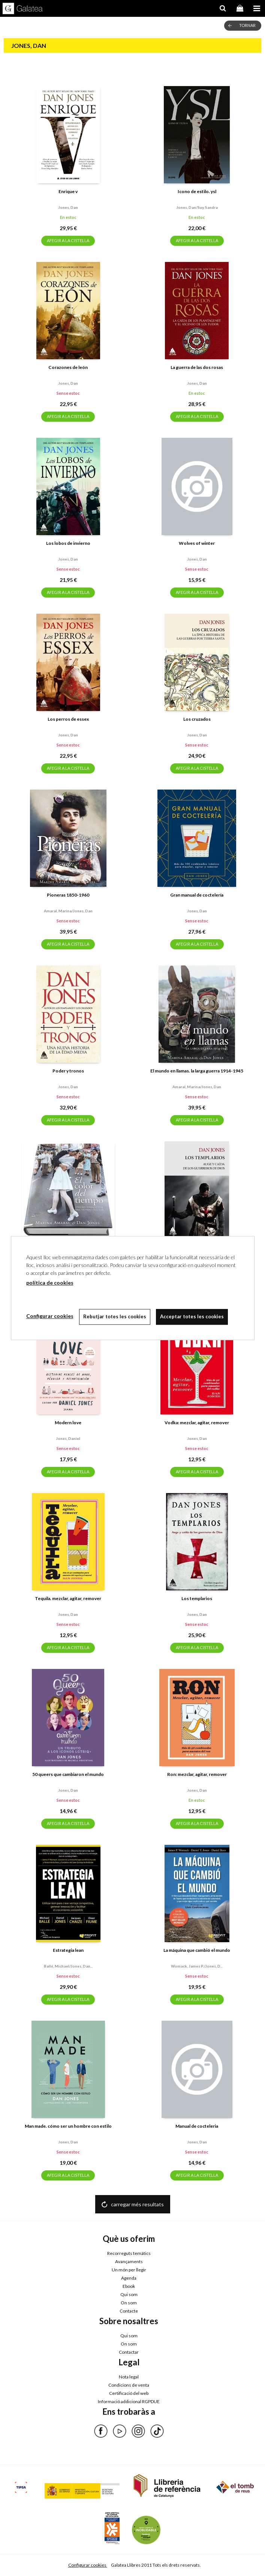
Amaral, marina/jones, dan (68, 911)
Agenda (128, 2278)
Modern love (68, 1422)
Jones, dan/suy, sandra (197, 207)
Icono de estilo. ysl (197, 191)
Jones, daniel (68, 1438)
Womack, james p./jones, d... (197, 1966)
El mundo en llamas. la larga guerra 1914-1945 (196, 1071)
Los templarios (196, 1598)
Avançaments (129, 2261)
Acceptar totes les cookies (192, 1316)
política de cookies (49, 1282)
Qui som (129, 2294)
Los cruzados (197, 719)
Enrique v (68, 191)
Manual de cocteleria (196, 2126)
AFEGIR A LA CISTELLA (68, 240)
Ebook (129, 2286)
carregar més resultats (137, 2204)
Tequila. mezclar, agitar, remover (68, 1598)
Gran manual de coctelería (196, 895)
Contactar (129, 2352)
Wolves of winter (197, 543)
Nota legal (129, 2377)
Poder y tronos (68, 1071)
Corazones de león (68, 367)
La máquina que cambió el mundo (196, 1950)
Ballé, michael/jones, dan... (68, 1966)
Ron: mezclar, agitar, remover (197, 1774)
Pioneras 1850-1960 (68, 895)
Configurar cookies (87, 2565)
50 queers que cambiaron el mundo (68, 1774)
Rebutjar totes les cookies (114, 1316)
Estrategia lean (68, 1950)
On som (129, 2302)
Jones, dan (68, 207)
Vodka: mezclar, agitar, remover (197, 1422)
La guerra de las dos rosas (197, 367)
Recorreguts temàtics (129, 2253)
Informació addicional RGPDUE (129, 2401)
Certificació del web (128, 2393)
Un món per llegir (129, 2270)
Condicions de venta (128, 2385)
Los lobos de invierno (68, 543)
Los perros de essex (68, 719)
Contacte (129, 2311)
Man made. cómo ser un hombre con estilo (68, 2126)
